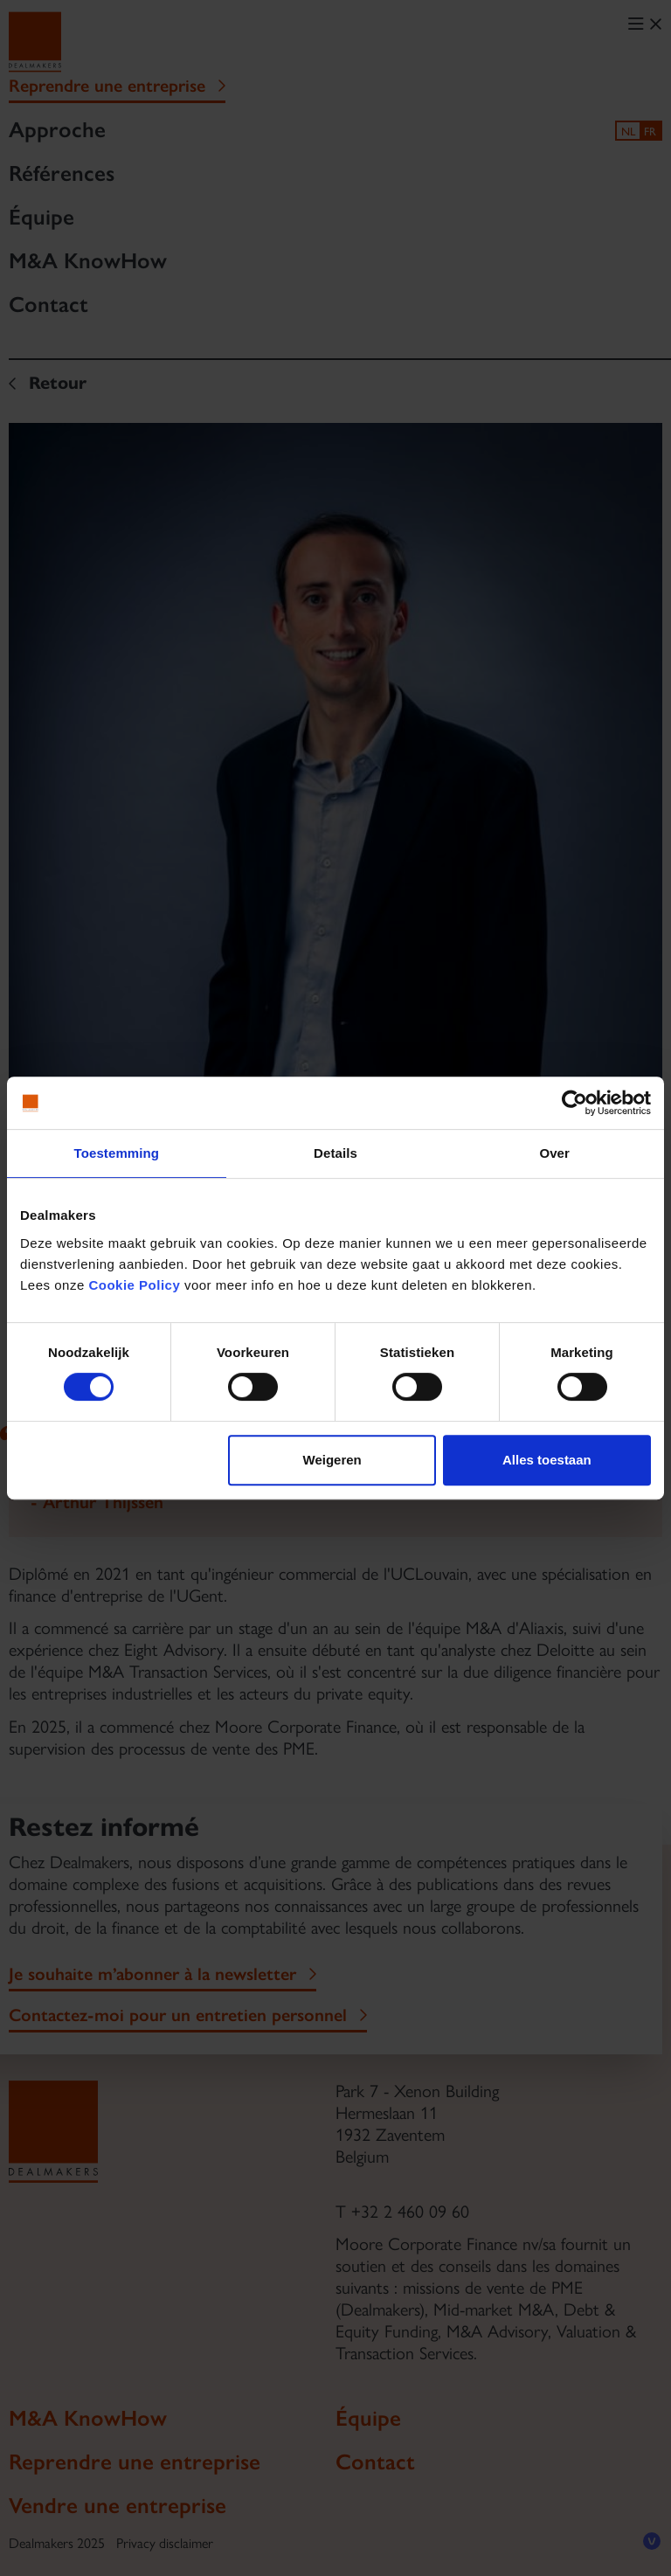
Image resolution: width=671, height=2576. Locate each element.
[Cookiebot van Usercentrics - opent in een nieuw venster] (574, 1103)
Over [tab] (554, 1153)
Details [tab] (335, 1153)
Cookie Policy (134, 1285)
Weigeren (332, 1459)
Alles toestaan (546, 1459)
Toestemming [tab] (117, 1153)
